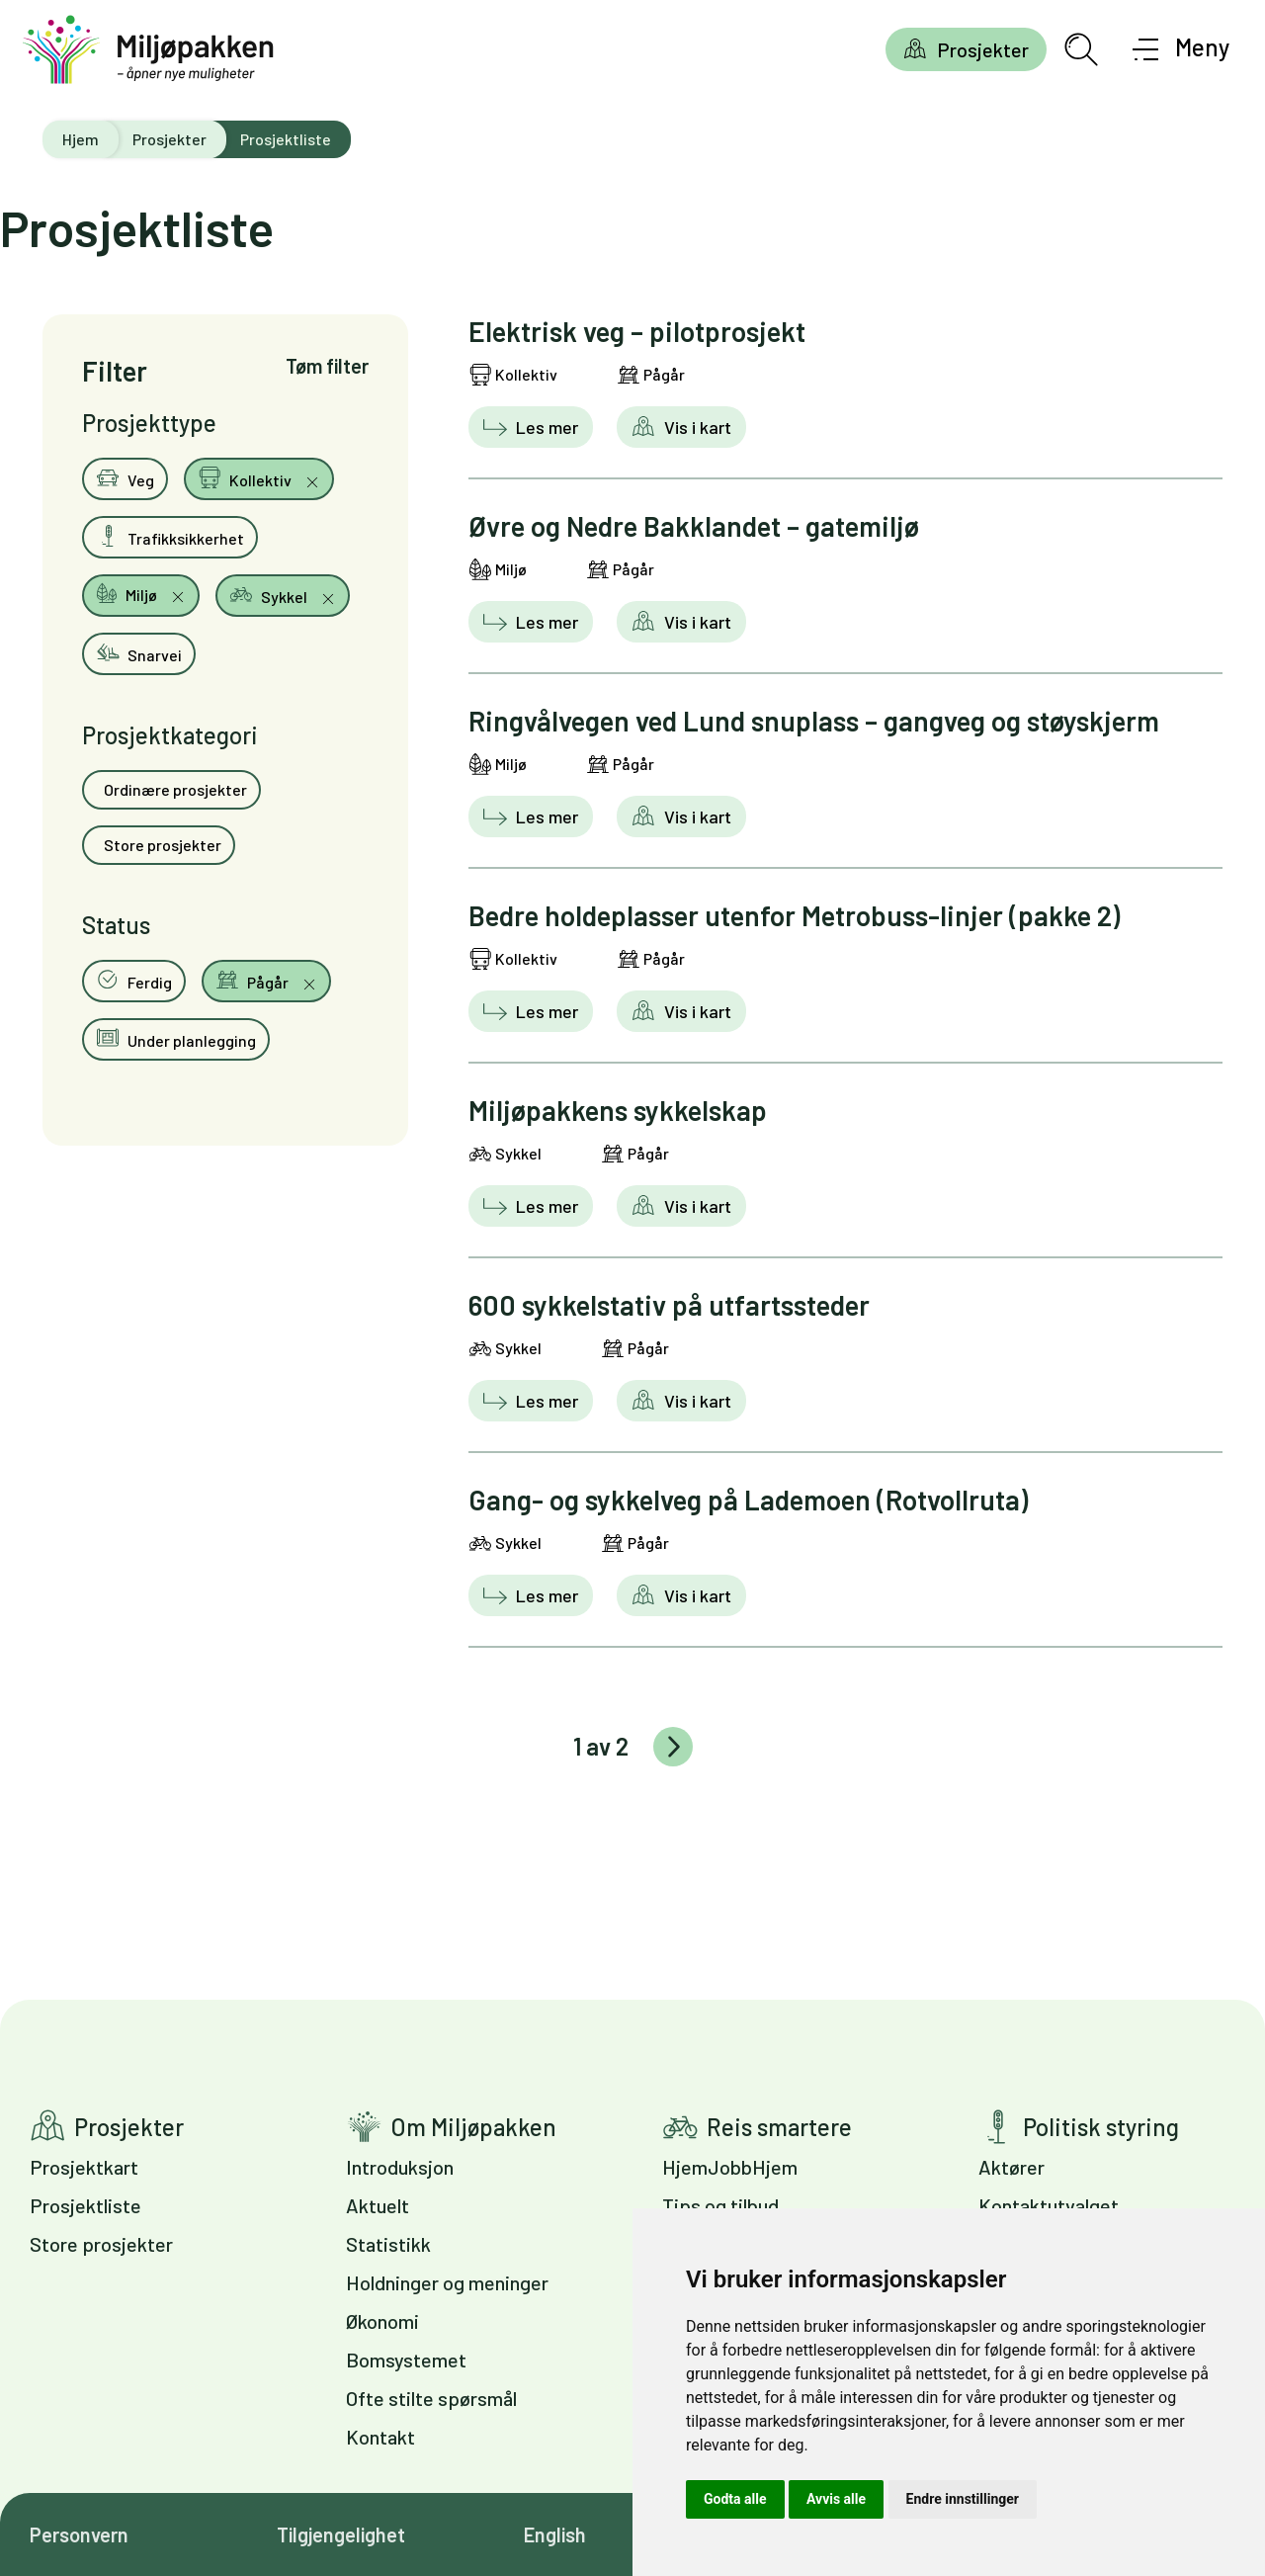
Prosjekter (983, 49)
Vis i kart (695, 427)
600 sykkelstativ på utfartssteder (669, 1305)
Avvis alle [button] (836, 2499)
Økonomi (382, 2321)
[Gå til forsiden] (148, 50)
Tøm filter (327, 366)
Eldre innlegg (673, 1746)
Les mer (545, 427)
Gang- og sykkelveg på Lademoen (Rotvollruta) (748, 1499)
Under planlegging (176, 1038)
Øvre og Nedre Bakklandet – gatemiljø (693, 526)
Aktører (1011, 2167)
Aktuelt (377, 2205)
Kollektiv (246, 477)
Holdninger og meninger (447, 2282)
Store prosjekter (161, 844)
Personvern (79, 2534)
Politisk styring (1101, 2126)
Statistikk (388, 2244)
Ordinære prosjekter (174, 789)
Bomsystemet (406, 2359)
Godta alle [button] (735, 2499)
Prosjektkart (84, 2167)
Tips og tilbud (720, 2205)
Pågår (253, 979)
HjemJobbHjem (730, 2167)
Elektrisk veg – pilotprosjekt (636, 331)
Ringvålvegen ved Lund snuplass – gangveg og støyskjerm (813, 720)
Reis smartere (779, 2126)
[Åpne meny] (1181, 49)
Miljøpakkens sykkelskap (617, 1110)
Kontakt (380, 2436)
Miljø (128, 593)
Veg (125, 477)
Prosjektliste (85, 2205)
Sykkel (269, 594)
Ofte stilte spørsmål (431, 2398)
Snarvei (139, 652)
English (555, 2534)
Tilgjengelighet (341, 2534)
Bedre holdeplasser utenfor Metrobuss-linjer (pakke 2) (794, 915)
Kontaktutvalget (1048, 2205)
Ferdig (134, 979)
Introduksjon (400, 2167)
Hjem (80, 138)
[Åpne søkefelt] (1081, 49)
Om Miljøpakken (473, 2126)
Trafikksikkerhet (170, 536)
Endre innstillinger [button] (962, 2499)
